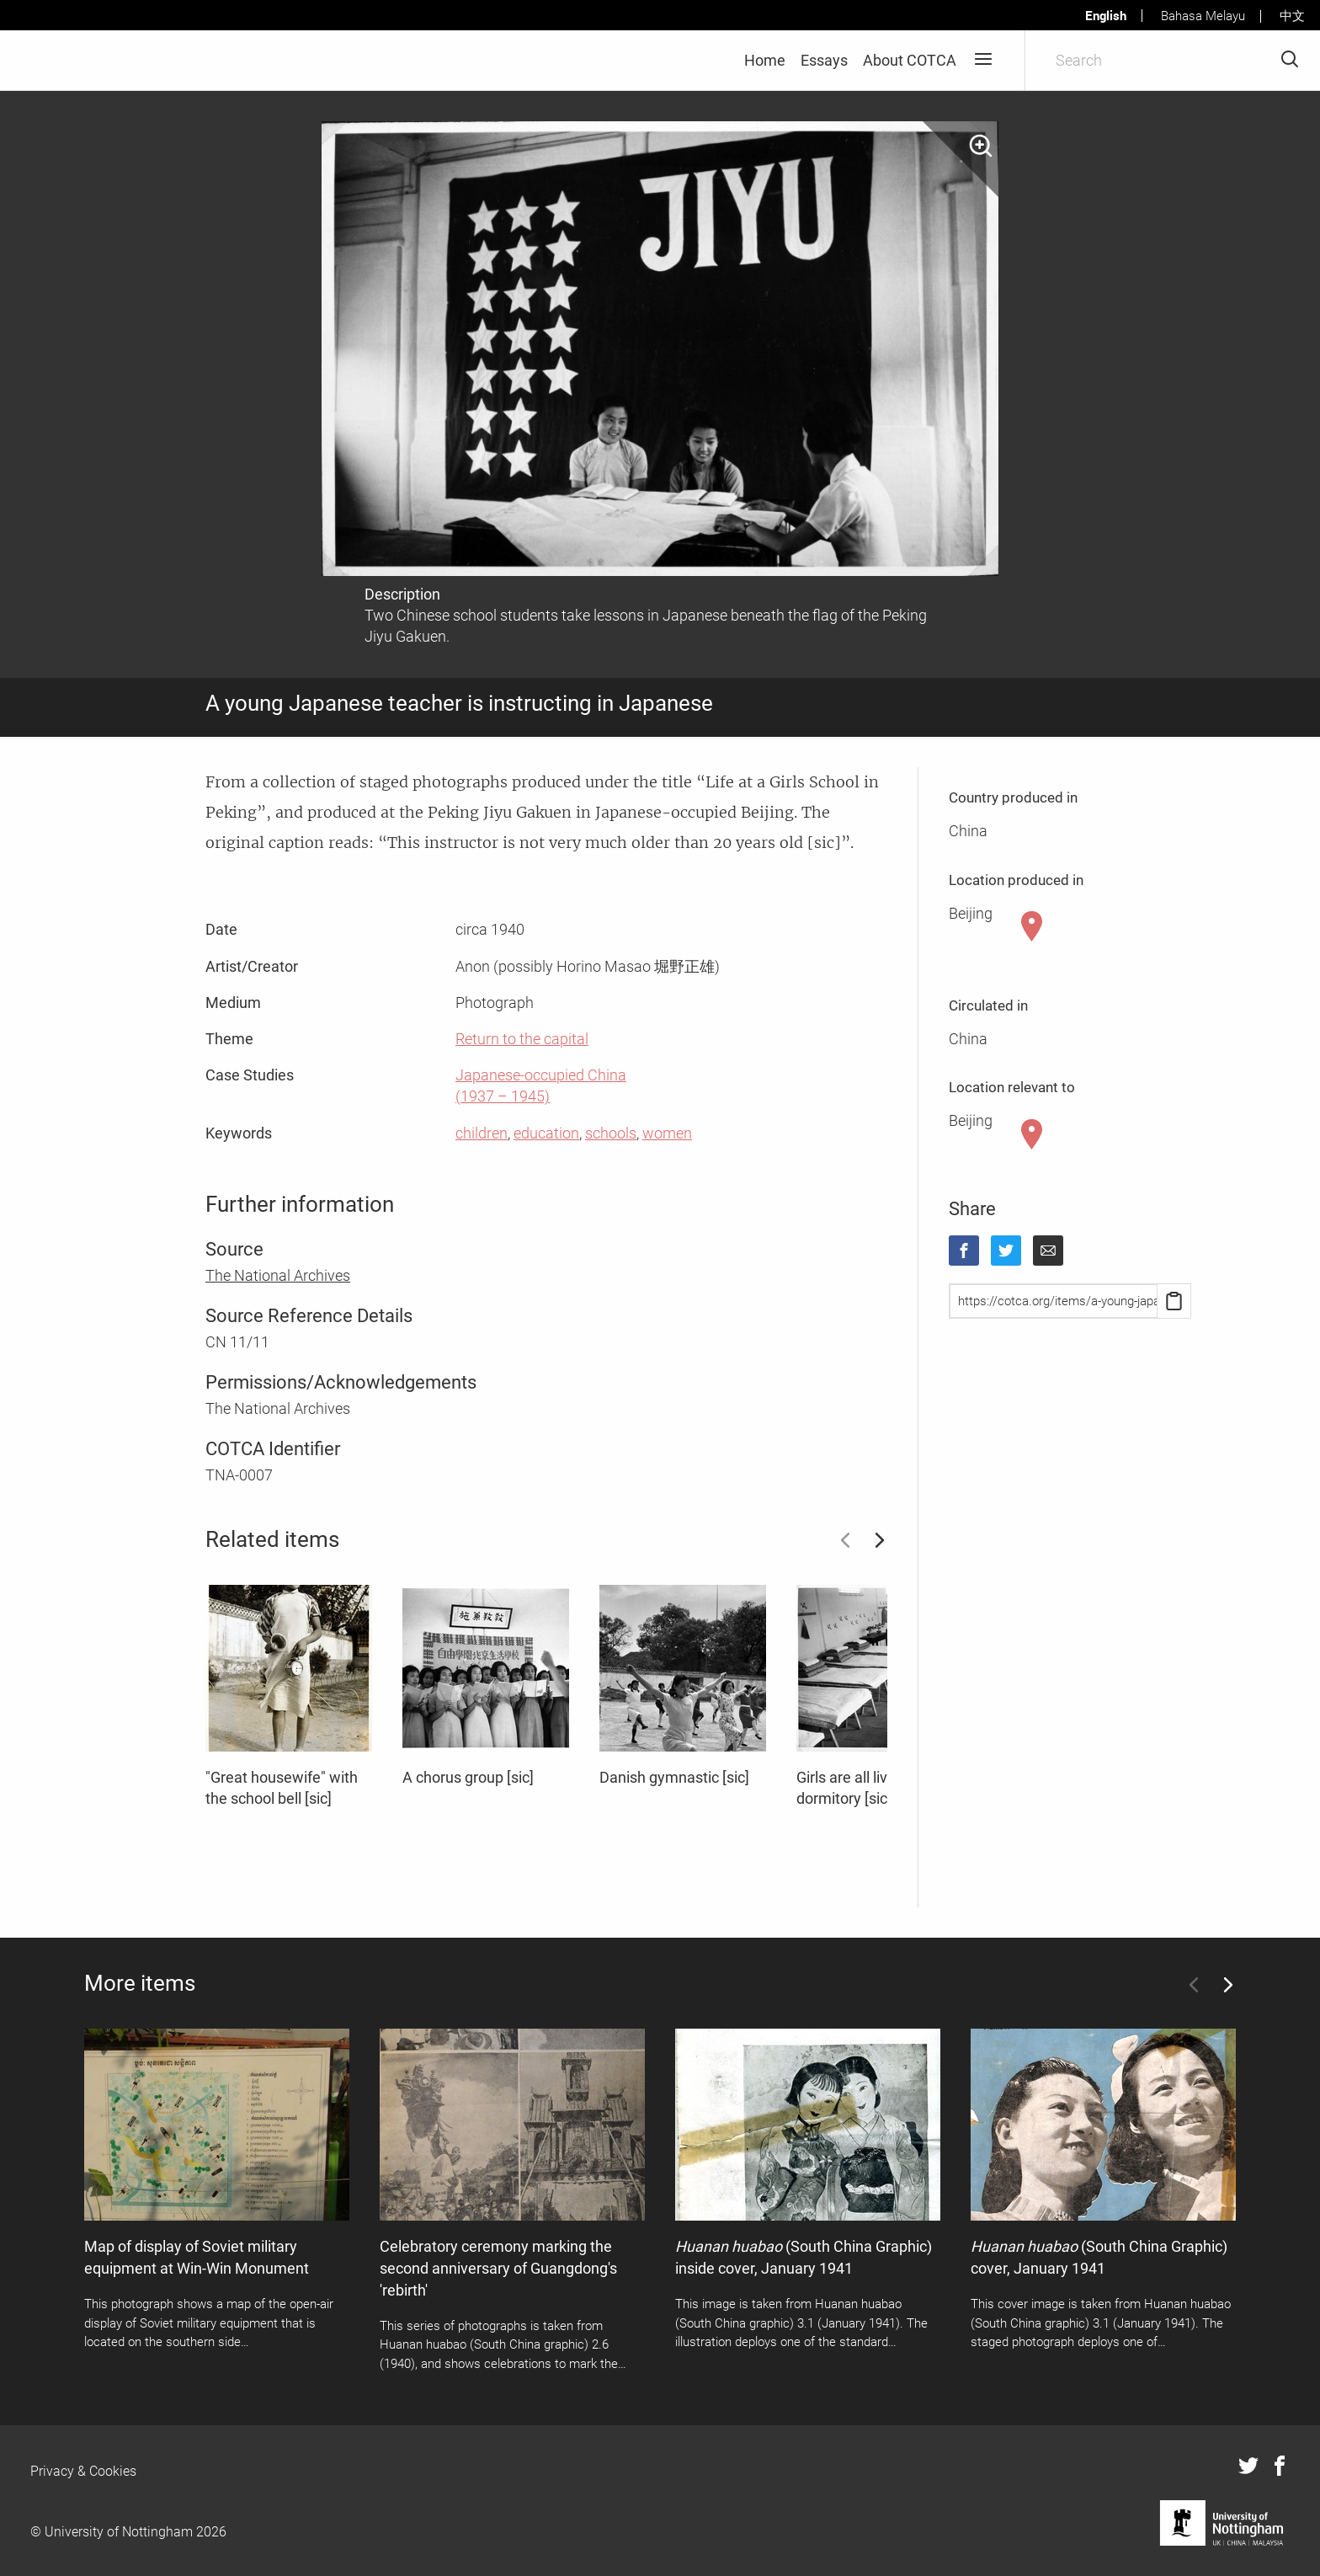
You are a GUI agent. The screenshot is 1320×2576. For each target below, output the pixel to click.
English (1105, 15)
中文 (1292, 16)
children (481, 1133)
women (667, 1133)
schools (610, 1133)
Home (764, 60)
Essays (824, 60)
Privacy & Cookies (83, 2471)
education (546, 1133)
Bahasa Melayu (1203, 16)
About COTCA (909, 60)
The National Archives (277, 1275)
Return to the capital (521, 1039)
